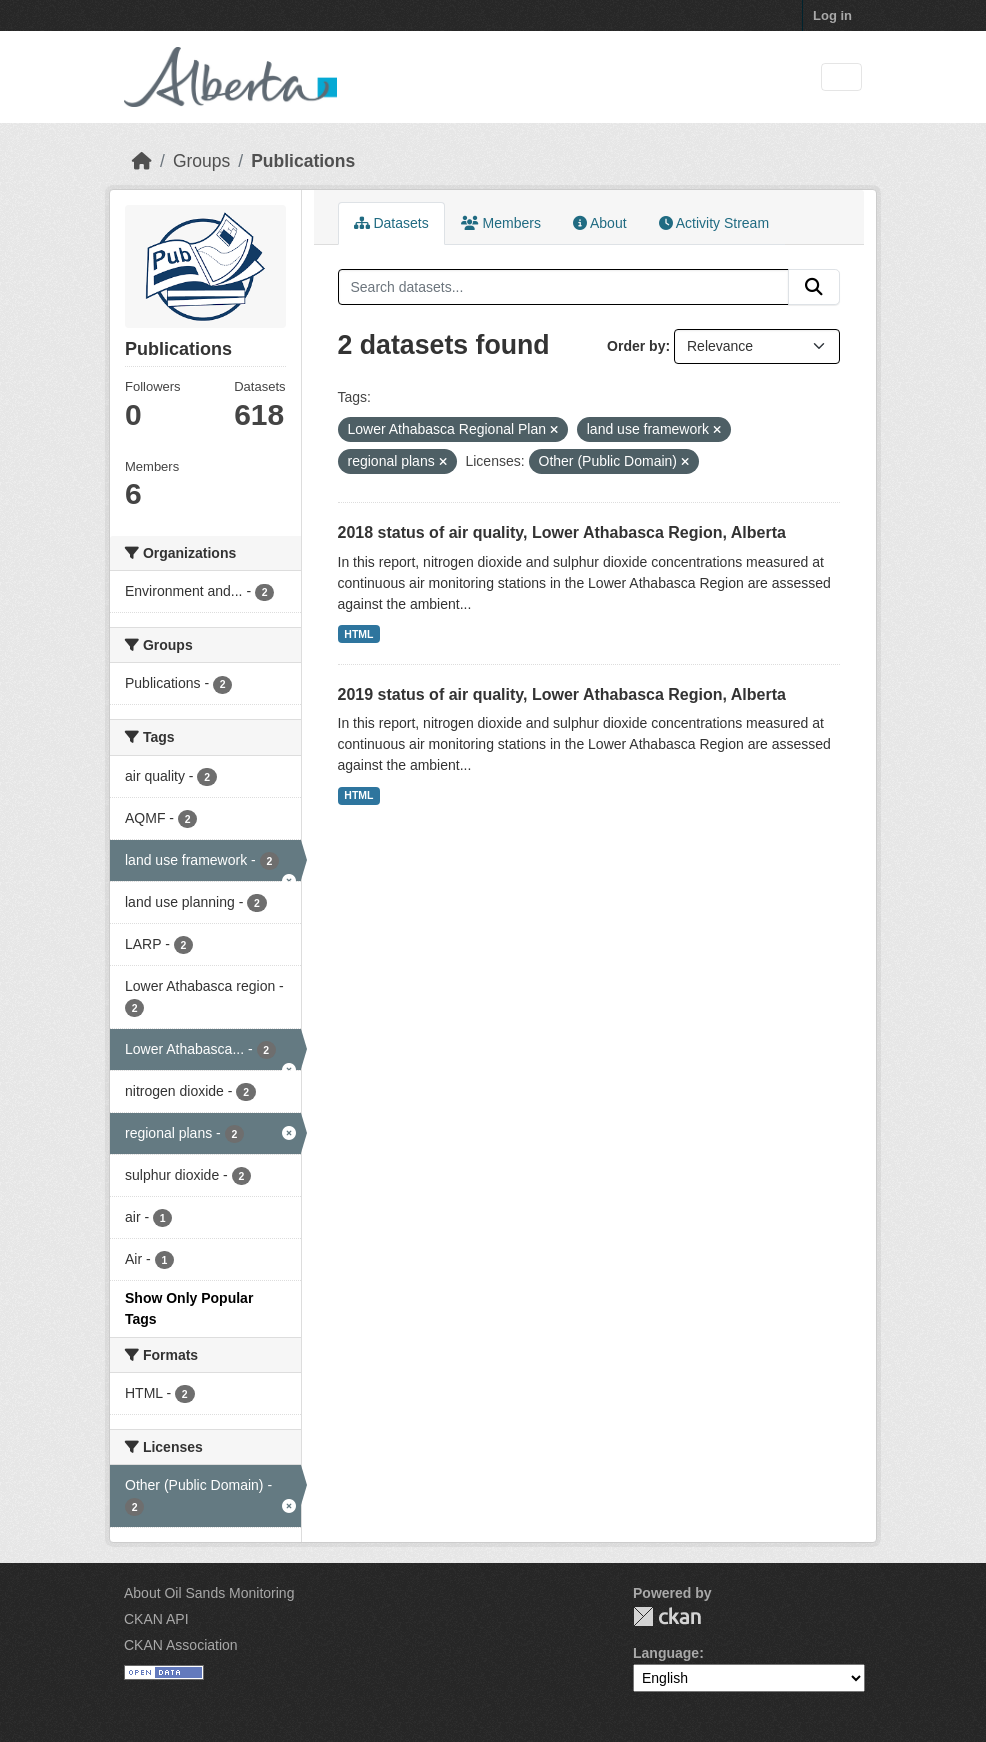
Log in (832, 15)
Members (501, 223)
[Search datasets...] (564, 287)
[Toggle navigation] (841, 77)
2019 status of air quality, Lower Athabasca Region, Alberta (562, 694)
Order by (636, 346)
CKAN (667, 1616)
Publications (303, 161)
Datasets (391, 223)
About (600, 223)
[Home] (142, 161)
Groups (201, 161)
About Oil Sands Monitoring (209, 1593)
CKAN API (156, 1619)
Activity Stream (714, 223)
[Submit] (814, 287)
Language (666, 1653)
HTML (358, 634)
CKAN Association (181, 1645)
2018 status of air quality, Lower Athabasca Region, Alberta (562, 532)
